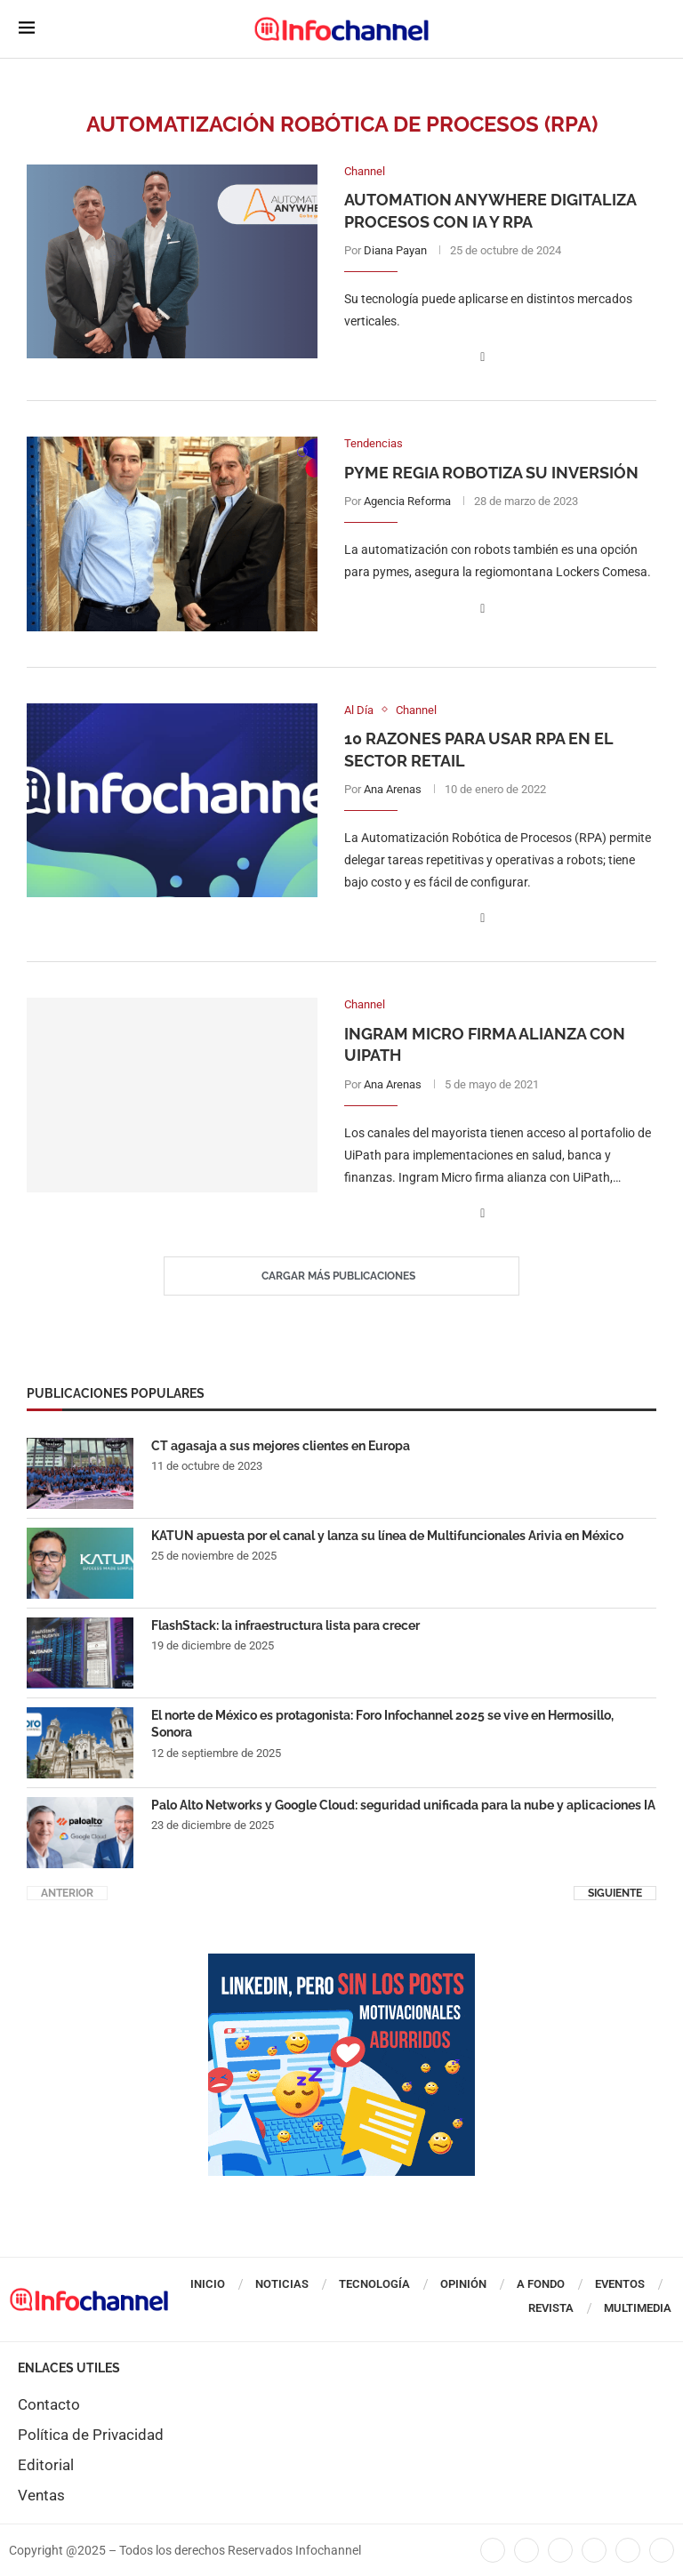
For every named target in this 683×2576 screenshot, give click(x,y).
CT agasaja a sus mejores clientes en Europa (280, 1446)
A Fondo (541, 2284)
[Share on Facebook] (482, 357)
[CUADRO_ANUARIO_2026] (341, 1962)
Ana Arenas (393, 789)
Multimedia (637, 2308)
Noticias (282, 2284)
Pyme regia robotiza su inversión (491, 472)
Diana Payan (395, 250)
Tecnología (374, 2284)
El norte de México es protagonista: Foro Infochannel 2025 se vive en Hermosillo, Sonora (382, 1724)
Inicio (207, 2284)
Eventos (620, 2284)
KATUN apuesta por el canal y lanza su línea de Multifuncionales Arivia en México (387, 1536)
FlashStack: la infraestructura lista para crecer (285, 1625)
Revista (551, 2308)
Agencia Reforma (407, 501)
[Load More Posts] (341, 1276)
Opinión (463, 2284)
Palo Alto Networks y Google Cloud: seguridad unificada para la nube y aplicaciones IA (403, 1805)
